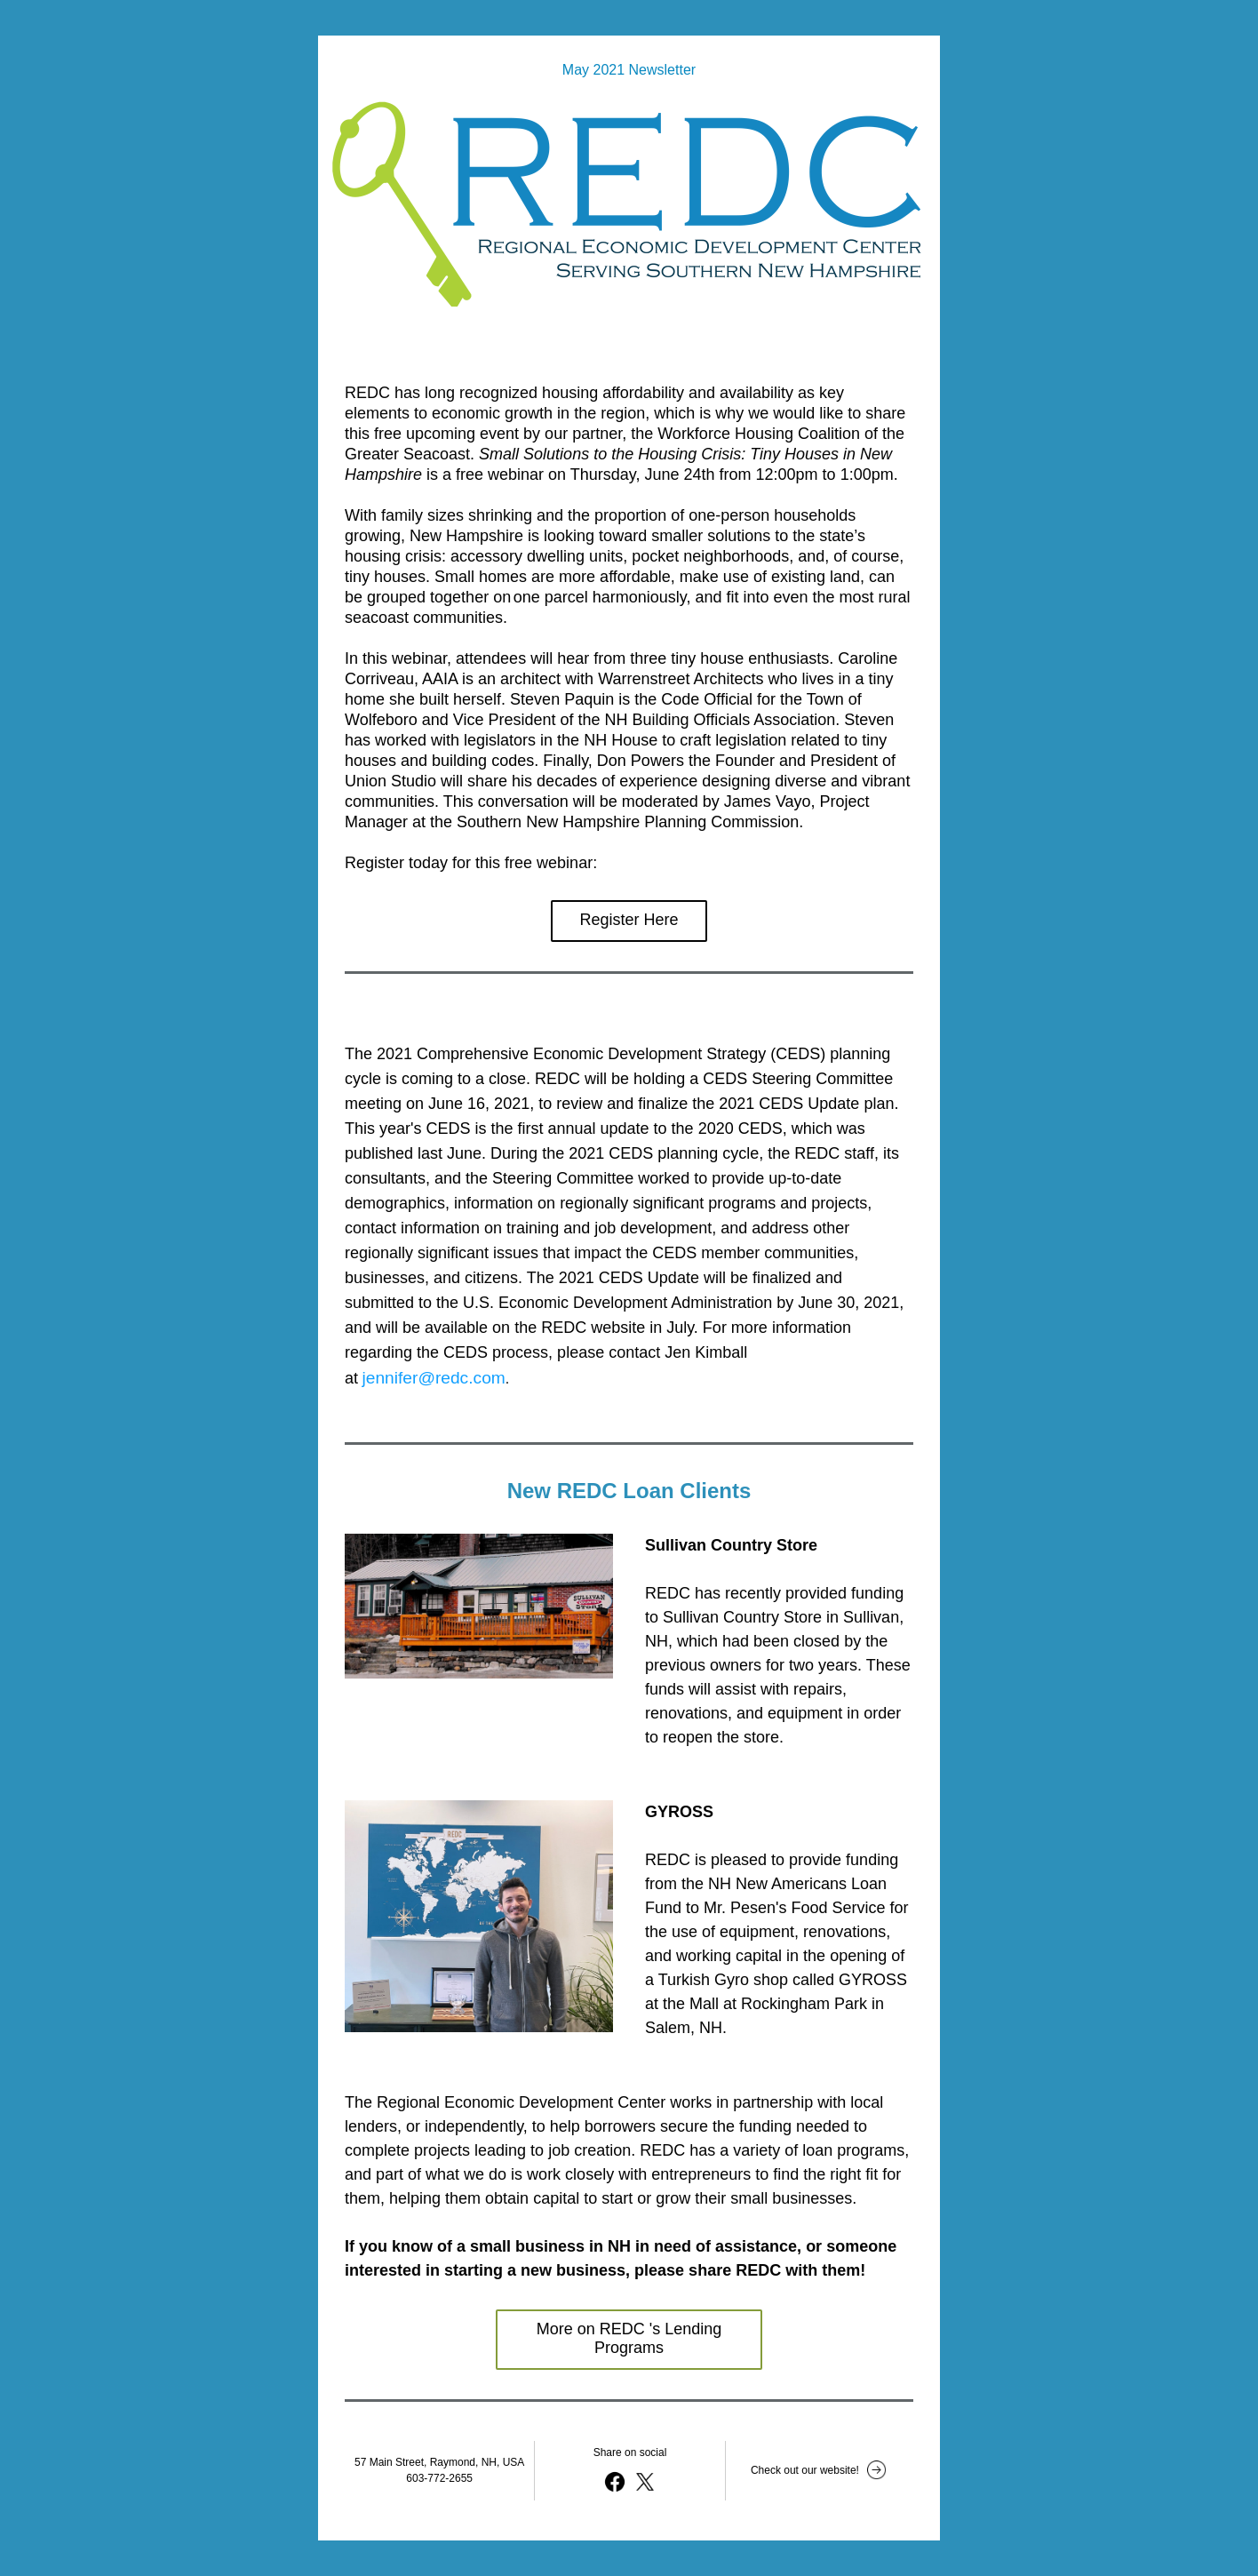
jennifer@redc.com (433, 1377)
